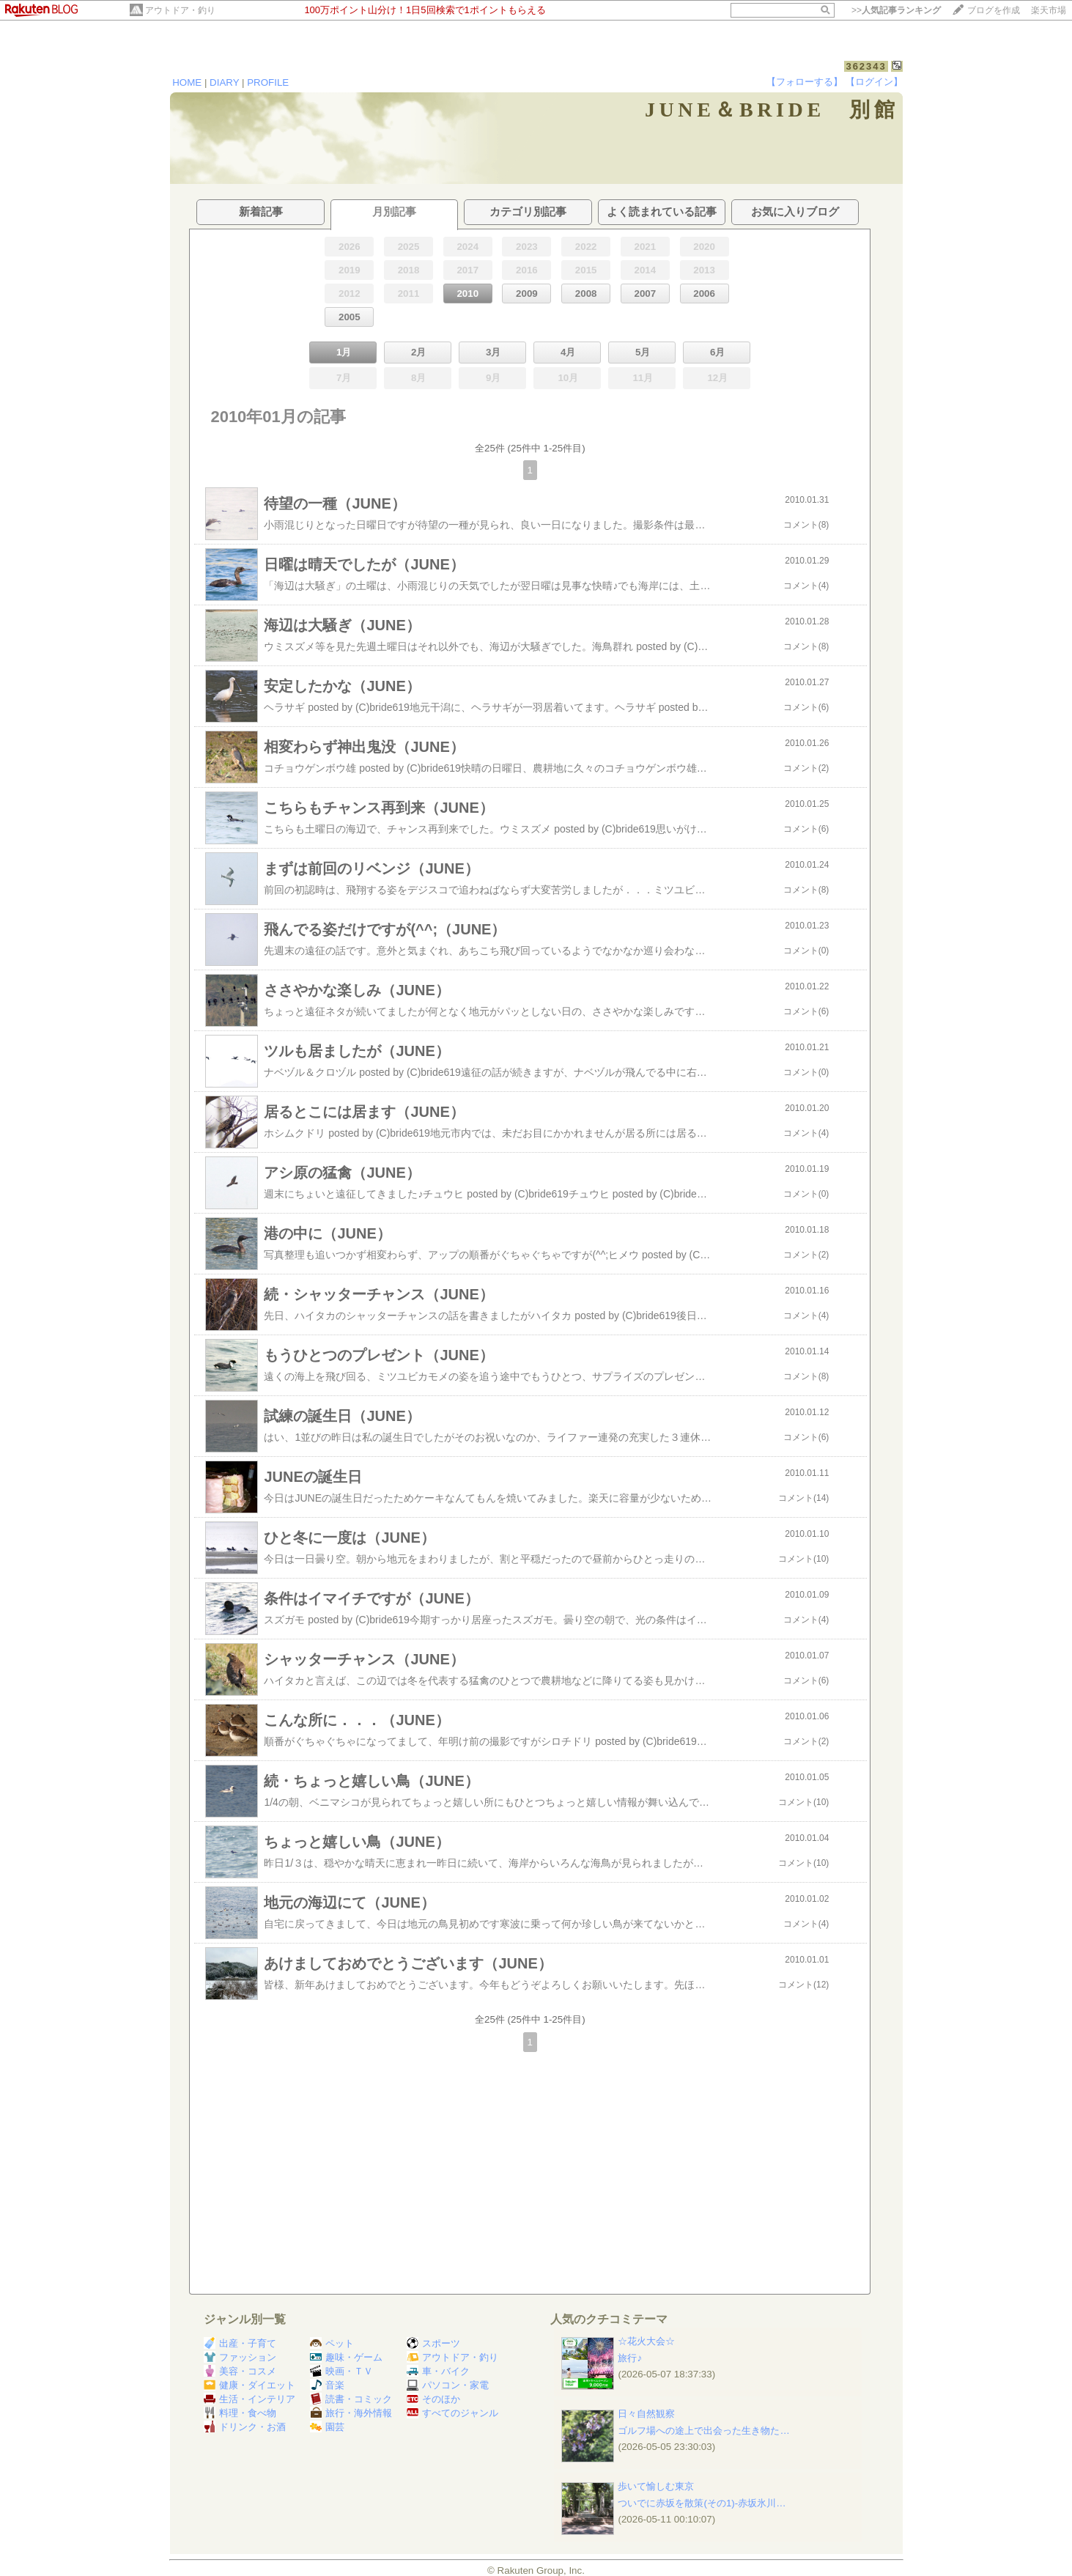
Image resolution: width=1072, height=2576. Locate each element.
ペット (332, 2343)
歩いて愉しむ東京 (656, 2486)
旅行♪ (630, 2357)
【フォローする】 (804, 81)
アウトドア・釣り (180, 10)
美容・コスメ (240, 2371)
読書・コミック (351, 2399)
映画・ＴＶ (341, 2371)
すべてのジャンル (452, 2412)
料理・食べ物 (240, 2412)
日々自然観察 (646, 2413)
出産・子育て (240, 2343)
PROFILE (268, 82)
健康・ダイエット (249, 2385)
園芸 (327, 2426)
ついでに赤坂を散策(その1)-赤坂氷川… (701, 2503)
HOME (187, 82)
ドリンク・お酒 (245, 2426)
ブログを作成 (993, 10)
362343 (866, 66)
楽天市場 (1048, 10)
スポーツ (433, 2343)
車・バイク (438, 2371)
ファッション (240, 2357)
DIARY (224, 82)
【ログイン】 (874, 81)
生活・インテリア (249, 2399)
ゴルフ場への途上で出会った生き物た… (703, 2430)
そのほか (433, 2399)
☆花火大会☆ (646, 2341)
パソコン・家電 (448, 2385)
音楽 (327, 2385)
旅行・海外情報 (351, 2412)
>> (896, 10)
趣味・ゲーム (346, 2357)
